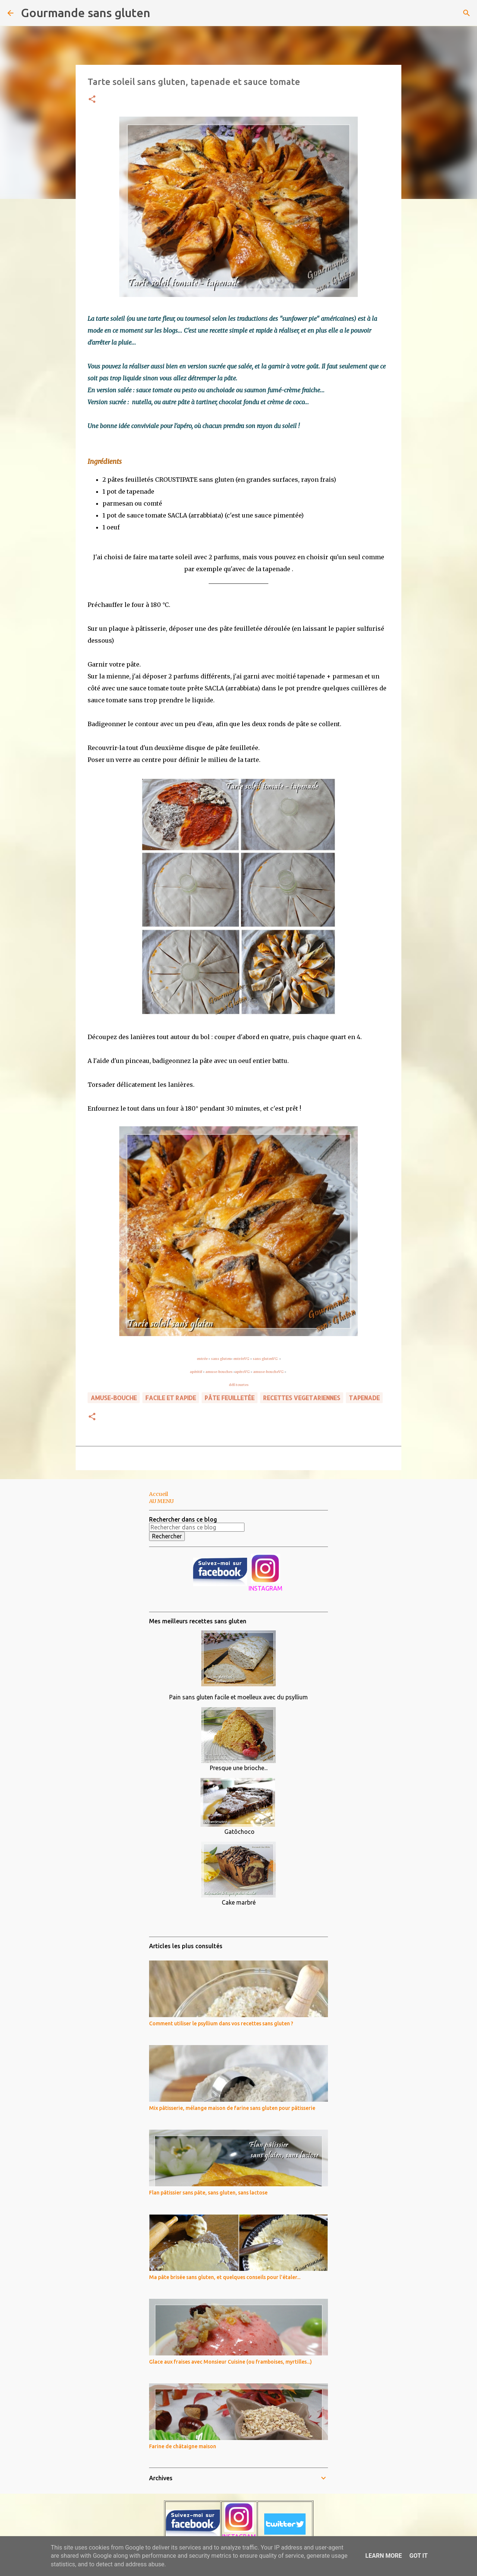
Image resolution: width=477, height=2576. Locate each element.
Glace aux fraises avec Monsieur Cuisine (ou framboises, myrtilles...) (230, 2362)
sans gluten (221, 1359)
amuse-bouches (219, 1372)
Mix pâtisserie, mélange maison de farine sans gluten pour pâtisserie (232, 2108)
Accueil (158, 1494)
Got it (418, 2555)
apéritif (196, 1372)
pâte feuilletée (230, 1398)
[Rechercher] (160, 13)
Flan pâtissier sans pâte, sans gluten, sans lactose (208, 2193)
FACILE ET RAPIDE (170, 1398)
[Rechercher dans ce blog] (196, 1527)
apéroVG (242, 1372)
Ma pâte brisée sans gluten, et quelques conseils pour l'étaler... (224, 2277)
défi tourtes (239, 1385)
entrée (202, 1359)
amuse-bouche (114, 1398)
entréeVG (241, 1359)
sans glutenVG (265, 1359)
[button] (92, 100)
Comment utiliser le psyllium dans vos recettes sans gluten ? (221, 2023)
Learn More (383, 2555)
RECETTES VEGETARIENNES (301, 1398)
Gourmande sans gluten (85, 12)
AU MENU (161, 1501)
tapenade (364, 1398)
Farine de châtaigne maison (182, 2446)
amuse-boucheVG (268, 1372)
